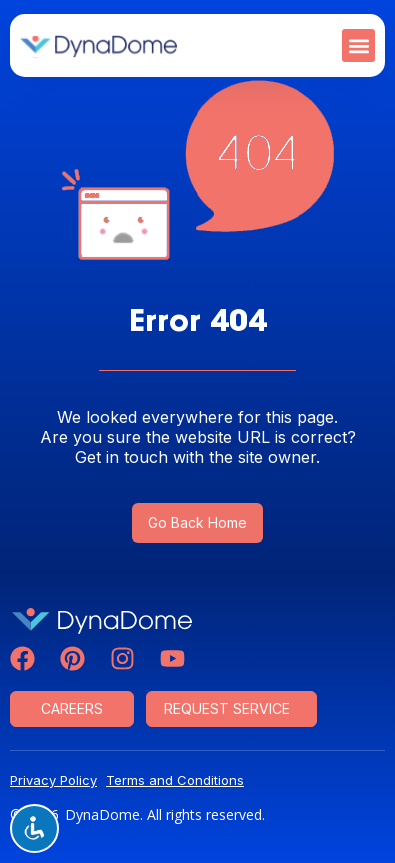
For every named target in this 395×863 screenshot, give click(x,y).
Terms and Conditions (175, 780)
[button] (358, 45)
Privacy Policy (53, 780)
